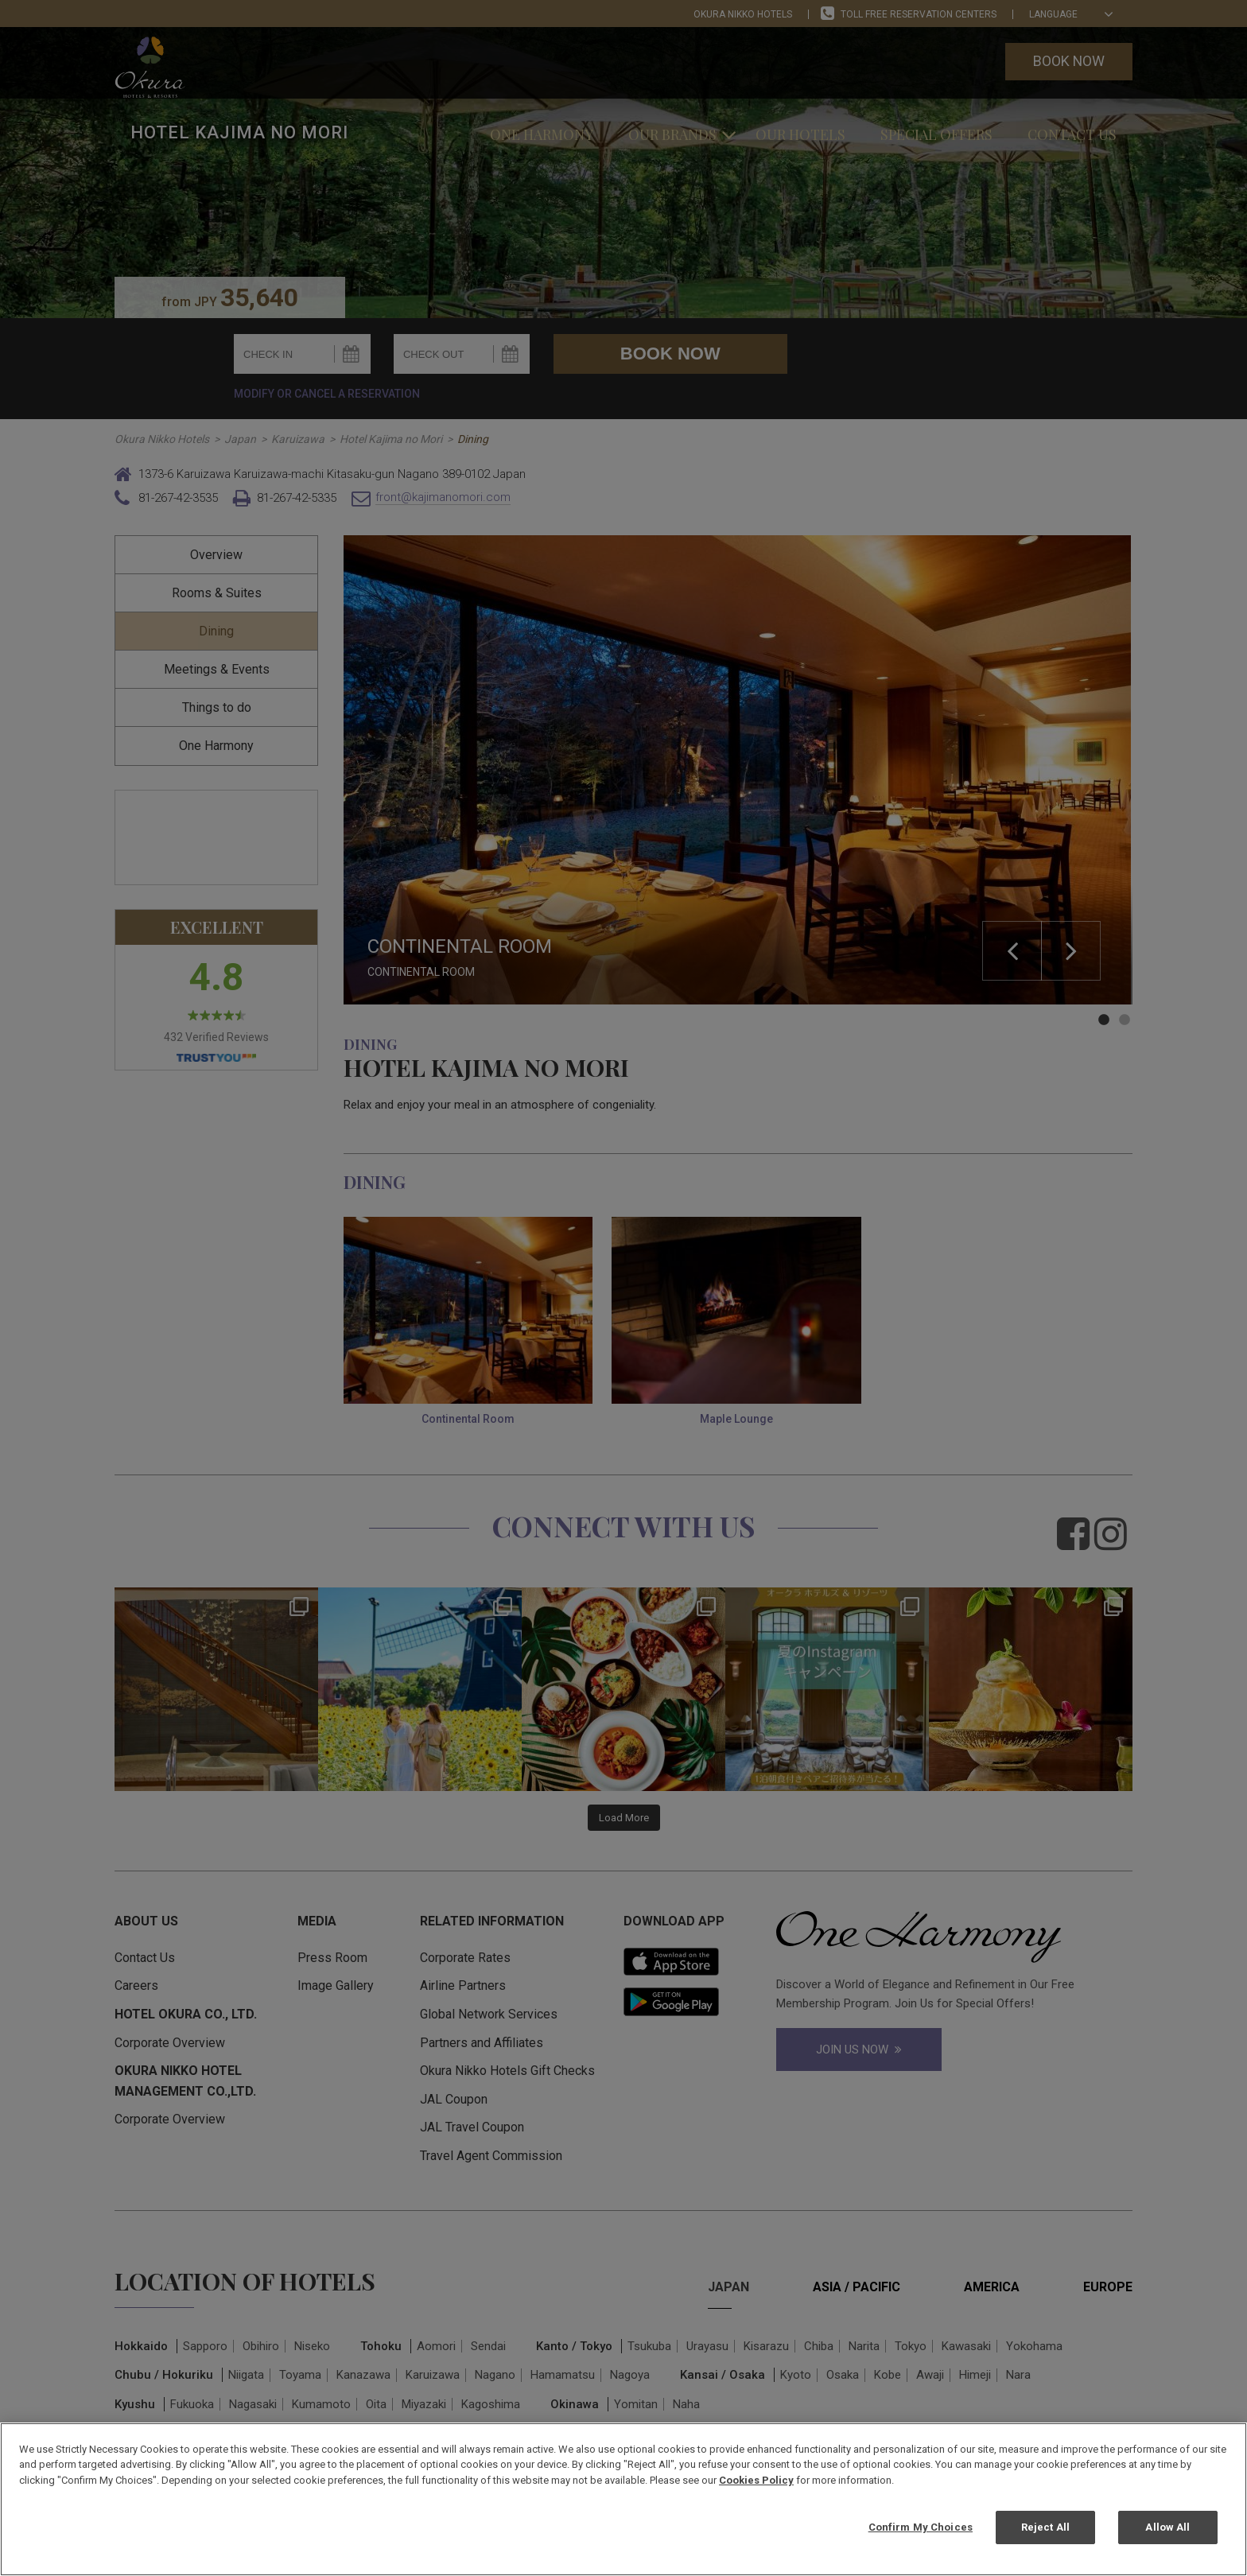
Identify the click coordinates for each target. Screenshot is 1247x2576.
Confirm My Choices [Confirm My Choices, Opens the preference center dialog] (920, 2527)
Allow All (1167, 2527)
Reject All (1045, 2527)
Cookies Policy (756, 2480)
